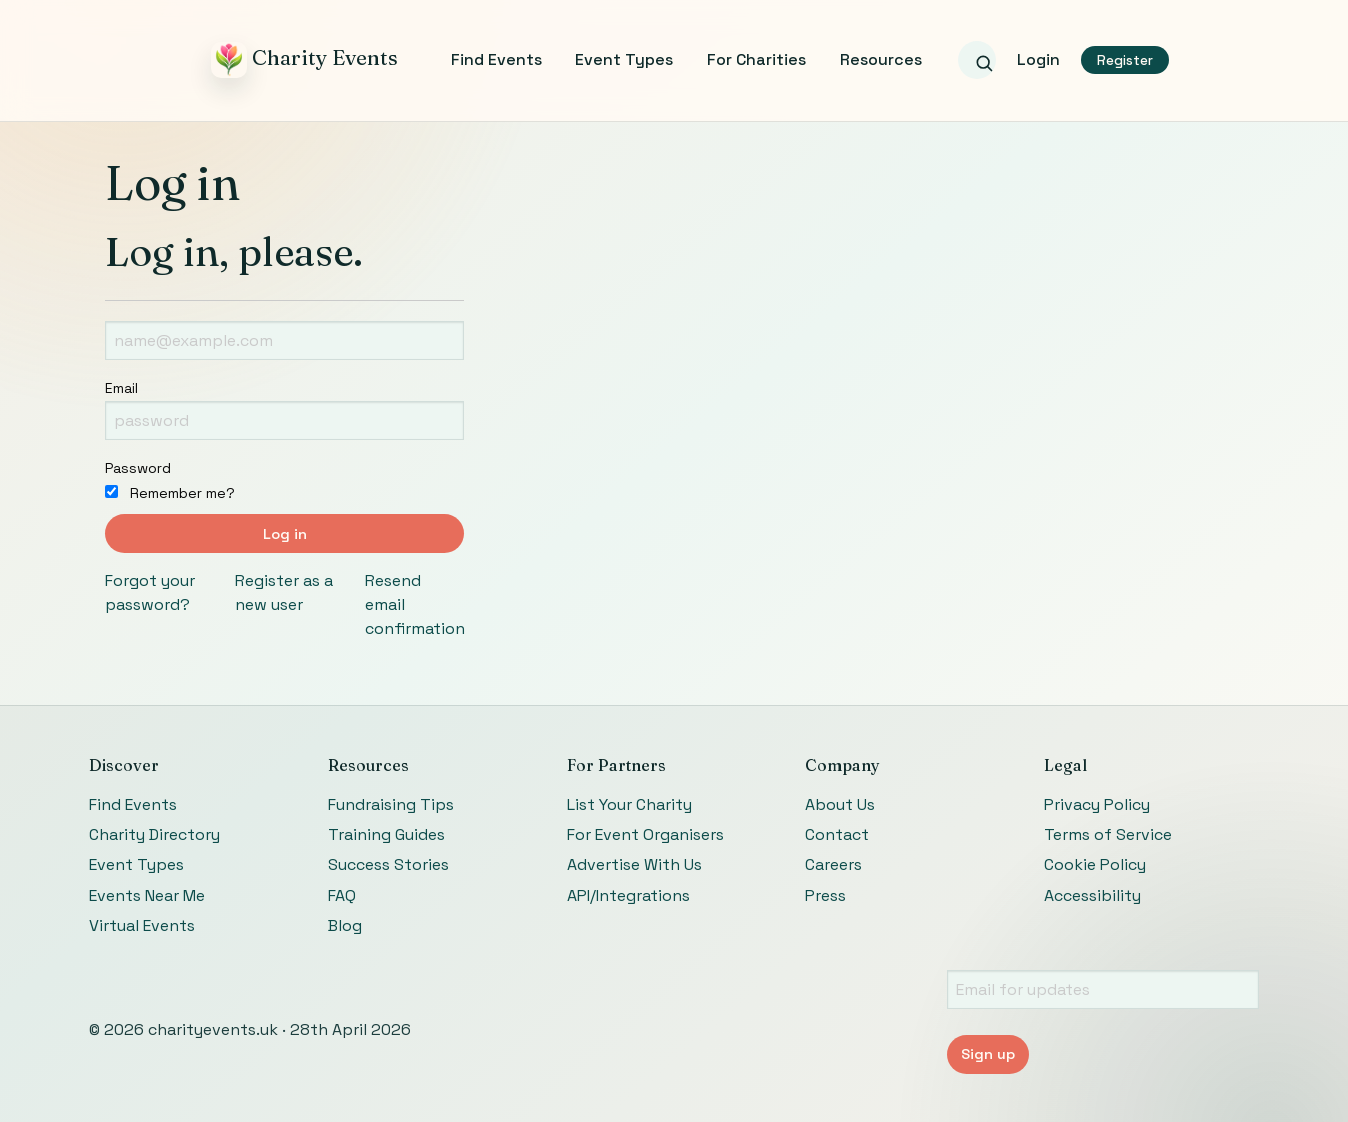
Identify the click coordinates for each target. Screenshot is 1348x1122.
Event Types (624, 59)
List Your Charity (629, 804)
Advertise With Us (634, 864)
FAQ (342, 895)
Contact (837, 834)
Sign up (988, 1054)
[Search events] (977, 60)
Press (825, 895)
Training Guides (386, 834)
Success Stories (388, 864)
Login (1038, 59)
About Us (840, 804)
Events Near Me (147, 895)
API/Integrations (628, 895)
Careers (833, 864)
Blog (345, 925)
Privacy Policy (1097, 804)
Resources (881, 59)
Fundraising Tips (391, 804)
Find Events (496, 59)
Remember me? (170, 493)
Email (121, 388)
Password (138, 468)
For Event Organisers (645, 834)
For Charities (756, 59)
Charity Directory (154, 834)
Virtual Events (142, 925)
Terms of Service (1108, 834)
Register (1125, 60)
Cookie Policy (1095, 864)
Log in (285, 534)
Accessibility (1092, 895)
